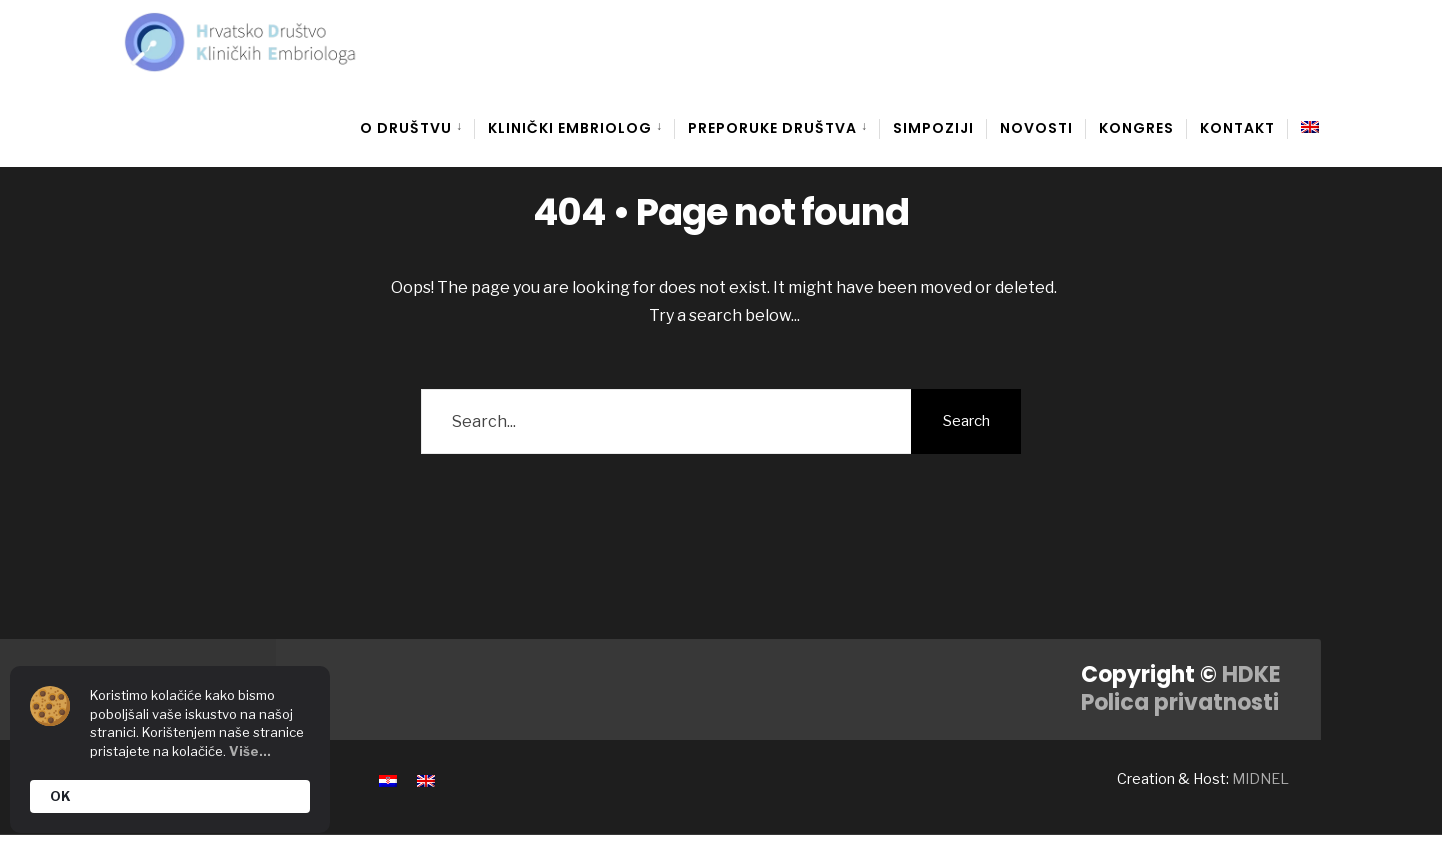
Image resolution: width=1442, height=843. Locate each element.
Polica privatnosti (1180, 702)
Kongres (1136, 128)
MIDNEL (1260, 779)
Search (966, 421)
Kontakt (1237, 128)
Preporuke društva (772, 128)
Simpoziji (933, 128)
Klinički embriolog (570, 128)
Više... (250, 751)
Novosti (1036, 128)
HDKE (1251, 674)
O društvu (406, 128)
